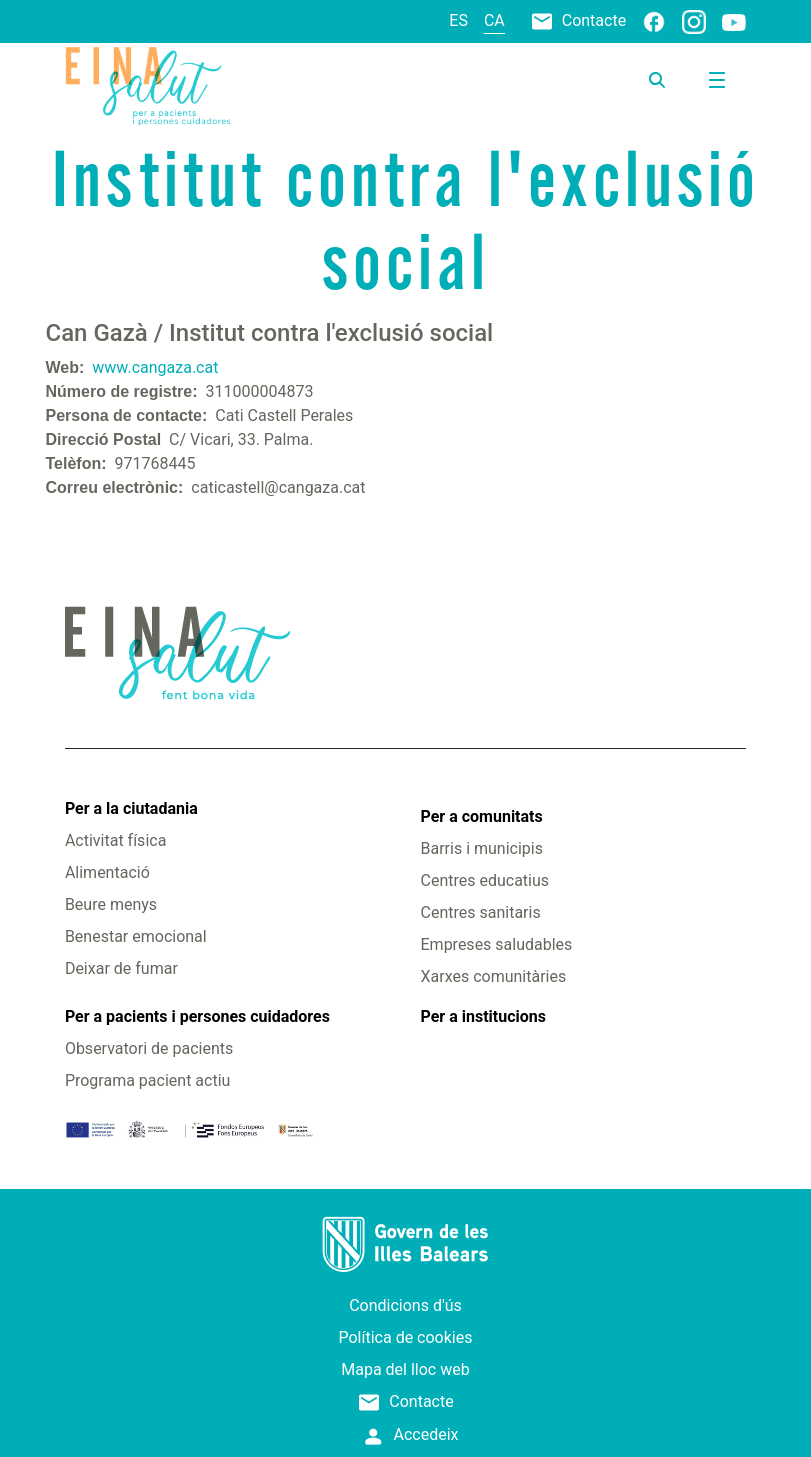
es (458, 20)
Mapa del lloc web (405, 1369)
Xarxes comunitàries (494, 976)
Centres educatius (485, 880)
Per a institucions (483, 1016)
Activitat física (115, 840)
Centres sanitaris (481, 912)
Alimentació (107, 872)
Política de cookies (406, 1337)
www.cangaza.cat (155, 367)
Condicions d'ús (405, 1305)
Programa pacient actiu (147, 1080)
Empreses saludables (497, 944)
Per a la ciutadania (131, 808)
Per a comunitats (482, 816)
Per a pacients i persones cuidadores (197, 1016)
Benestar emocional (136, 936)
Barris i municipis (482, 848)
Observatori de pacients (149, 1048)
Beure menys (111, 904)
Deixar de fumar (121, 968)
